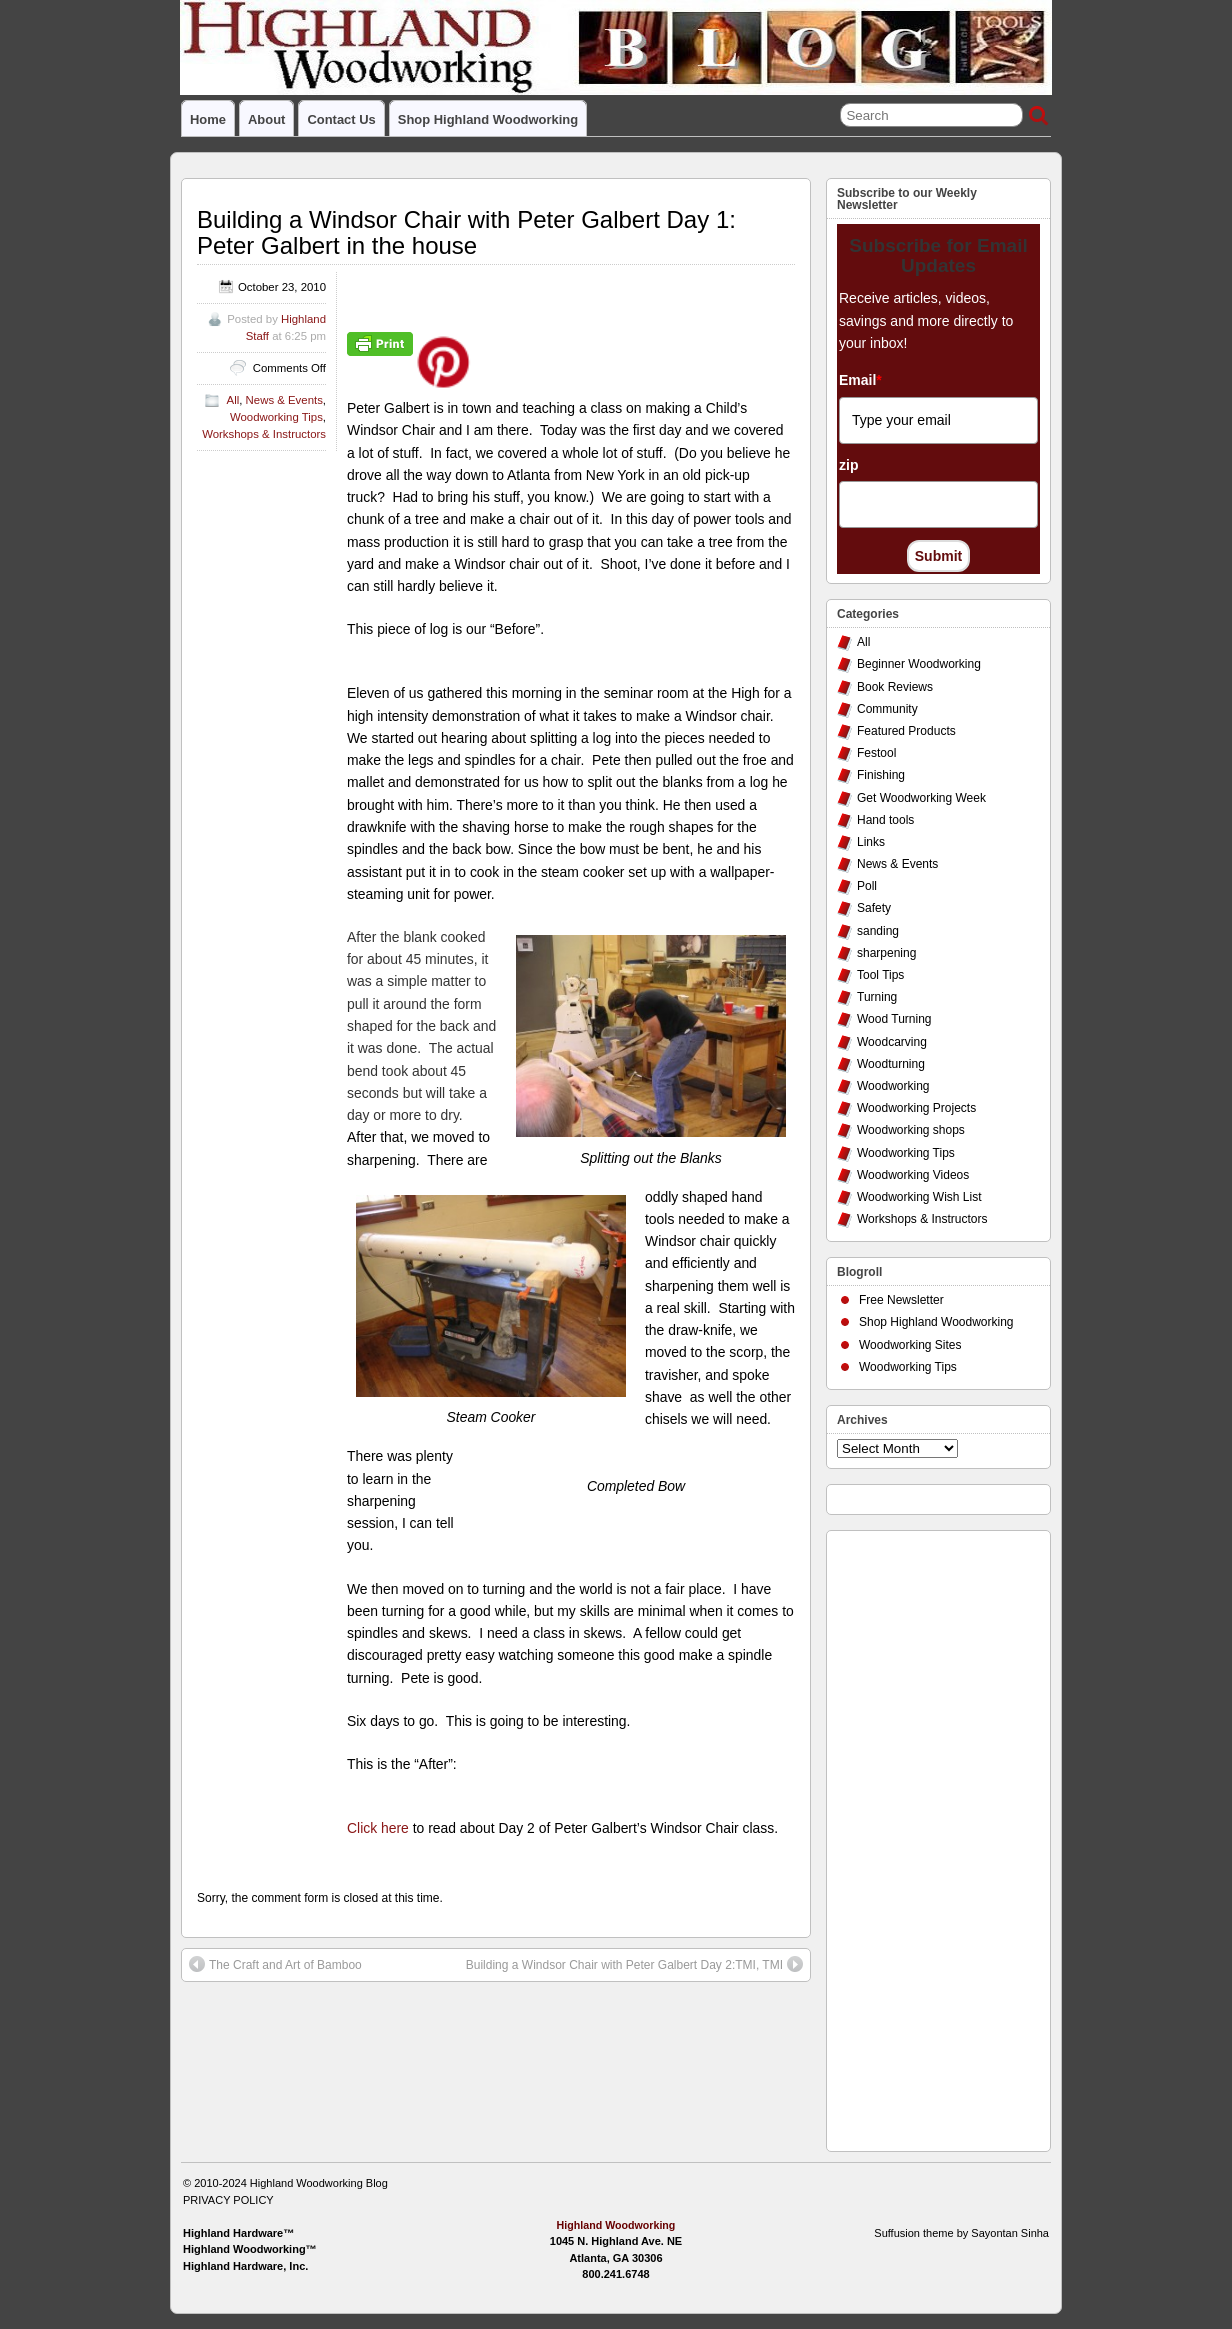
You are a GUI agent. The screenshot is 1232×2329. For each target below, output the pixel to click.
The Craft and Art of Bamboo (275, 1964)
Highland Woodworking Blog (319, 2183)
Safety (874, 908)
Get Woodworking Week (921, 798)
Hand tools (885, 820)
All (233, 400)
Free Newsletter (901, 1300)
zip (848, 465)
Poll (867, 886)
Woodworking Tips (276, 417)
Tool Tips (880, 975)
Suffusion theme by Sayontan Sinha (961, 2233)
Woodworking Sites (910, 1345)
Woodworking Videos (913, 1175)
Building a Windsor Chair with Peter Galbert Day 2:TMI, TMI (634, 1964)
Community (887, 709)
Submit (938, 556)
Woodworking (893, 1086)
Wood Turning (894, 1019)
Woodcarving (892, 1042)
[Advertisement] (917, 1836)
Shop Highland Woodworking (488, 119)
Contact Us (341, 119)
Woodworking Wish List (919, 1197)
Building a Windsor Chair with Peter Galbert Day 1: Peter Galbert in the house (466, 232)
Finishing (881, 775)
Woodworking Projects (916, 1108)
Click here (378, 1828)
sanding (878, 931)
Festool (876, 753)
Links (871, 842)
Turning (877, 997)
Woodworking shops (911, 1130)
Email (860, 380)
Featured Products (906, 731)
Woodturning (891, 1064)
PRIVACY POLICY (228, 2200)
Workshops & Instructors (264, 434)
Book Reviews (895, 687)
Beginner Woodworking (919, 664)
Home (208, 119)
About (266, 119)
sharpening (886, 953)
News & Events (284, 400)
